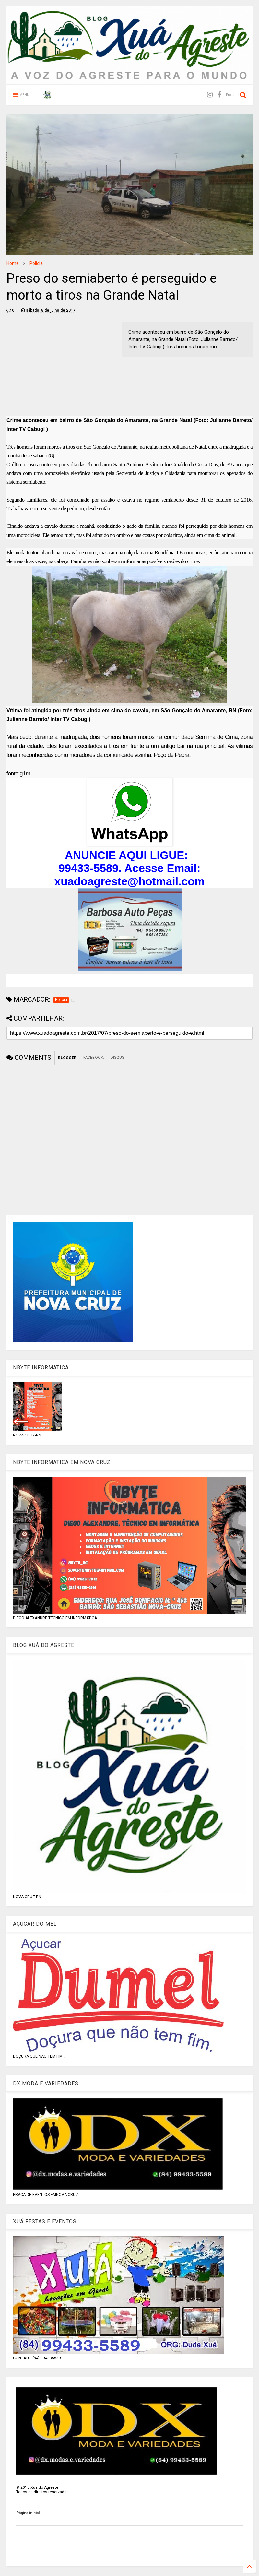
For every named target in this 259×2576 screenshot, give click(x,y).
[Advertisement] (60, 367)
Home (12, 263)
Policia (36, 263)
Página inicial (28, 2513)
